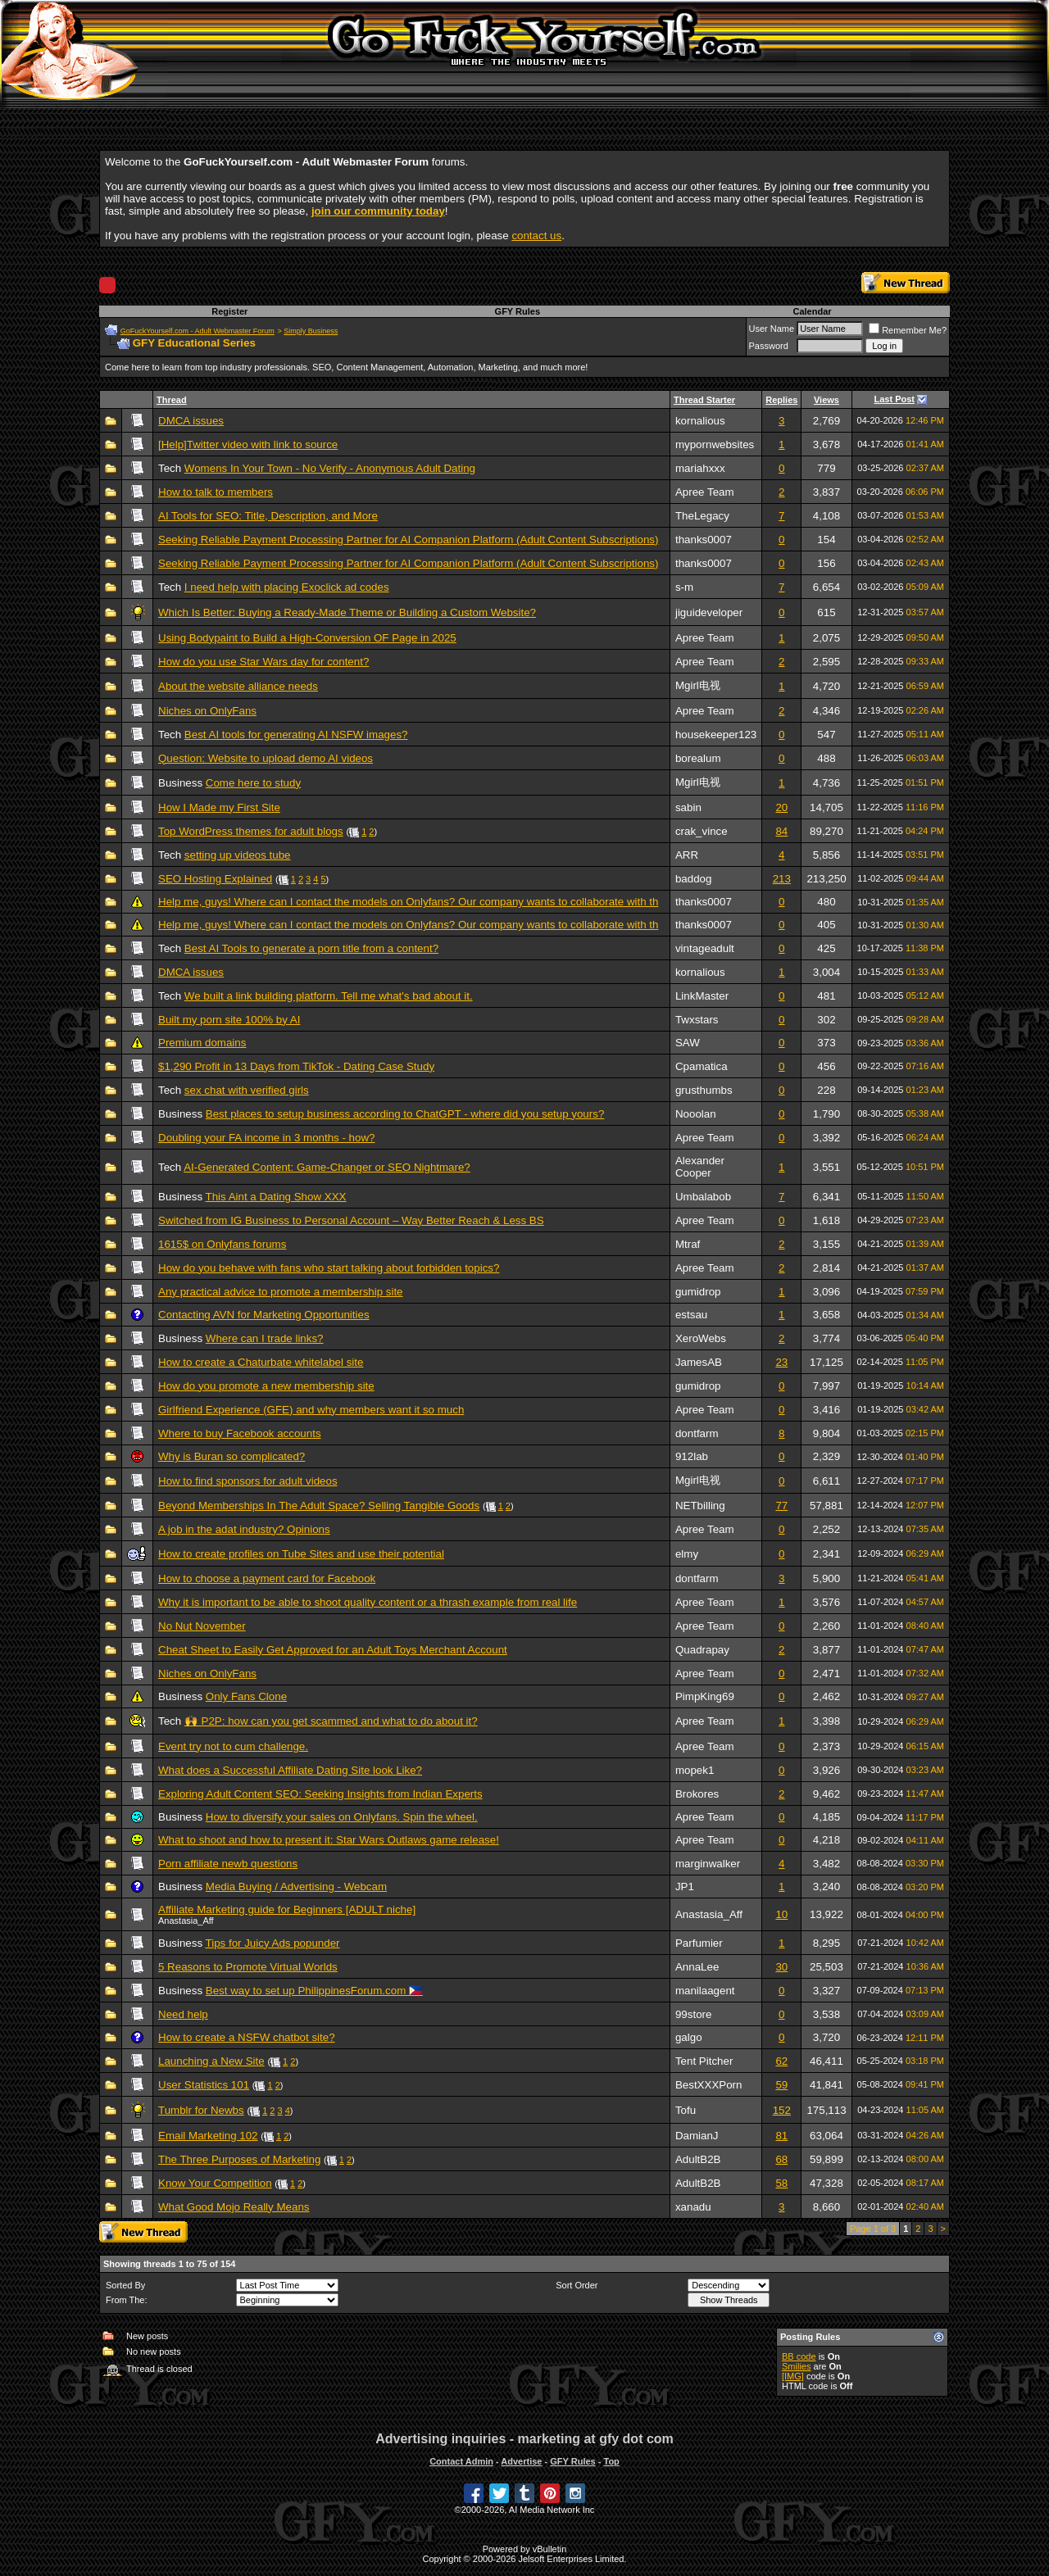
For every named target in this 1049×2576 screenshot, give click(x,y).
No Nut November (202, 1626)
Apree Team (704, 492)
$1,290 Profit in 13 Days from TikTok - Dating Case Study (296, 1066)
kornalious (700, 421)
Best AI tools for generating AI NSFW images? (296, 734)
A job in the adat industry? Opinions (244, 1529)
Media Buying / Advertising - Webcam (296, 1886)
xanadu (693, 2207)
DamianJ (697, 2135)
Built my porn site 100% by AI (229, 1020)
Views (826, 400)
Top (611, 2461)
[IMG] (793, 2376)
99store (693, 2014)
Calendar (811, 311)
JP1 (684, 1886)
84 (781, 831)
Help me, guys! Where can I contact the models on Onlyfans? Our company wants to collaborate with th (408, 902)
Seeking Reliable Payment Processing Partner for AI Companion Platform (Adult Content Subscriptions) (408, 539)
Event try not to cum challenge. (233, 1746)
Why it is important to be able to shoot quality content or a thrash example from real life (367, 1602)
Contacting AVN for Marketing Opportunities (264, 1314)
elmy (686, 1554)
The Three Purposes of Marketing (239, 2159)
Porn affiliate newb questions (227, 1863)
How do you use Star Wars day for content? (263, 661)
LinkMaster (702, 996)
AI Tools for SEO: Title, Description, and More (268, 516)
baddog (693, 879)
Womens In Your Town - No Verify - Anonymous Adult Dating (329, 468)
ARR (686, 855)
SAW (687, 1042)
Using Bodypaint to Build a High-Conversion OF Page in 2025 (307, 638)
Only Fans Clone (246, 1696)
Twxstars (697, 1020)
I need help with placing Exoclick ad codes (286, 587)
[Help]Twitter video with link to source (248, 444)
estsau (691, 1314)
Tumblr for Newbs (201, 2110)
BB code (799, 2356)
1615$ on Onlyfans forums (222, 1244)
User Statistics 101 (203, 2085)
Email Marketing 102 (208, 2135)
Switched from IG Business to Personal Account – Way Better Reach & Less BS (351, 1220)
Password (768, 346)
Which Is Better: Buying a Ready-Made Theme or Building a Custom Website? (347, 612)
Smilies (796, 2366)
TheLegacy (702, 516)
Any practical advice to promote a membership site (280, 1292)
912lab (691, 1456)
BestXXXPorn (708, 2085)
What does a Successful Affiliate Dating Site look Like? (290, 1770)
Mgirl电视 (697, 685)
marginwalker (707, 1863)
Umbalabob (703, 1196)
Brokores (697, 1794)
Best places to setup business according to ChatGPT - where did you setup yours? (405, 1114)
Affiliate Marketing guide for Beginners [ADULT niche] (287, 1909)
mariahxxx (700, 468)
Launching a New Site (211, 2061)
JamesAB (698, 1362)
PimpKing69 (704, 1696)
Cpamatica (701, 1066)
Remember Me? (908, 330)
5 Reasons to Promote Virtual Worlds (248, 1967)
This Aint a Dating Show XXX (276, 1196)
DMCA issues (191, 421)
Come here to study (253, 783)
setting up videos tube (237, 855)
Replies (781, 400)
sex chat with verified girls (246, 1090)
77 (781, 1505)
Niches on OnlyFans (207, 711)
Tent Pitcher (704, 2061)
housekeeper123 (715, 734)
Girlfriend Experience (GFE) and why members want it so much (311, 1410)
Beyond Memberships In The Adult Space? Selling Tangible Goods (318, 1505)
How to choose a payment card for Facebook (266, 1578)
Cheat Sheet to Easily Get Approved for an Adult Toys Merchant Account (332, 1650)
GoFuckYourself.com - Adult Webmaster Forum (197, 331)
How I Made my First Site (219, 807)
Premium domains (202, 1042)
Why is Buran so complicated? (231, 1456)
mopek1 (694, 1770)
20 (781, 807)
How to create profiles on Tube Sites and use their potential (301, 1554)
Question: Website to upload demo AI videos (265, 758)
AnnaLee (697, 1967)
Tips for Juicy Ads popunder (273, 1943)
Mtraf (687, 1244)
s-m (684, 587)
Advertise (521, 2461)
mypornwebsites (714, 444)
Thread (172, 400)
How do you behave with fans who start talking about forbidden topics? (328, 1268)
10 (781, 1914)
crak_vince (701, 831)
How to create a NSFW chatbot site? (246, 2037)
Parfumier (699, 1943)
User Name (772, 328)
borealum (698, 758)
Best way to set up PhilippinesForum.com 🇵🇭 (314, 1990)
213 (782, 879)
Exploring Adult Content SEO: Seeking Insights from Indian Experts (320, 1794)
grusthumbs (704, 1090)
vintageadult (704, 948)
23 (781, 1362)
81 (781, 2135)
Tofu (685, 2110)
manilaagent (705, 1990)
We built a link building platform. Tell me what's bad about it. (328, 996)
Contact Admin (461, 2461)
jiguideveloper (708, 612)
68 (781, 2159)
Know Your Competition (215, 2183)
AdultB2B (698, 2159)
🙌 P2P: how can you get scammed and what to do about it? (331, 1721)
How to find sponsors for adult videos (248, 1481)
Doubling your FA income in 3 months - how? (266, 1138)
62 (781, 2061)
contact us (536, 235)
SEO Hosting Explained (215, 879)
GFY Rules (517, 311)
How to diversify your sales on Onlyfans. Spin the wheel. (342, 1817)
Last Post (894, 399)
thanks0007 (703, 539)
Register (229, 311)
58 (781, 2183)
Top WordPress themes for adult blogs (250, 831)
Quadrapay (702, 1650)
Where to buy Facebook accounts (239, 1433)
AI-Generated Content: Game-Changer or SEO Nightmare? (327, 1167)
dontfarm (697, 1433)
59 (781, 2085)
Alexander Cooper (699, 1166)
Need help (183, 2014)
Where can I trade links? (265, 1338)
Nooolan (695, 1114)
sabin (688, 807)
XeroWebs (700, 1338)
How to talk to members (215, 492)
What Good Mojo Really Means (233, 2207)
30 (781, 1967)
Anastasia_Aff (708, 1914)
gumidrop (698, 1292)
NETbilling (700, 1505)
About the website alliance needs (238, 686)
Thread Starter (704, 400)
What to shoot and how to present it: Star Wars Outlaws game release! (328, 1840)
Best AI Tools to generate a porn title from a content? (311, 948)
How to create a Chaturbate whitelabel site (260, 1362)
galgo (688, 2037)
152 (782, 2110)
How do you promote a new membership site (266, 1386)
